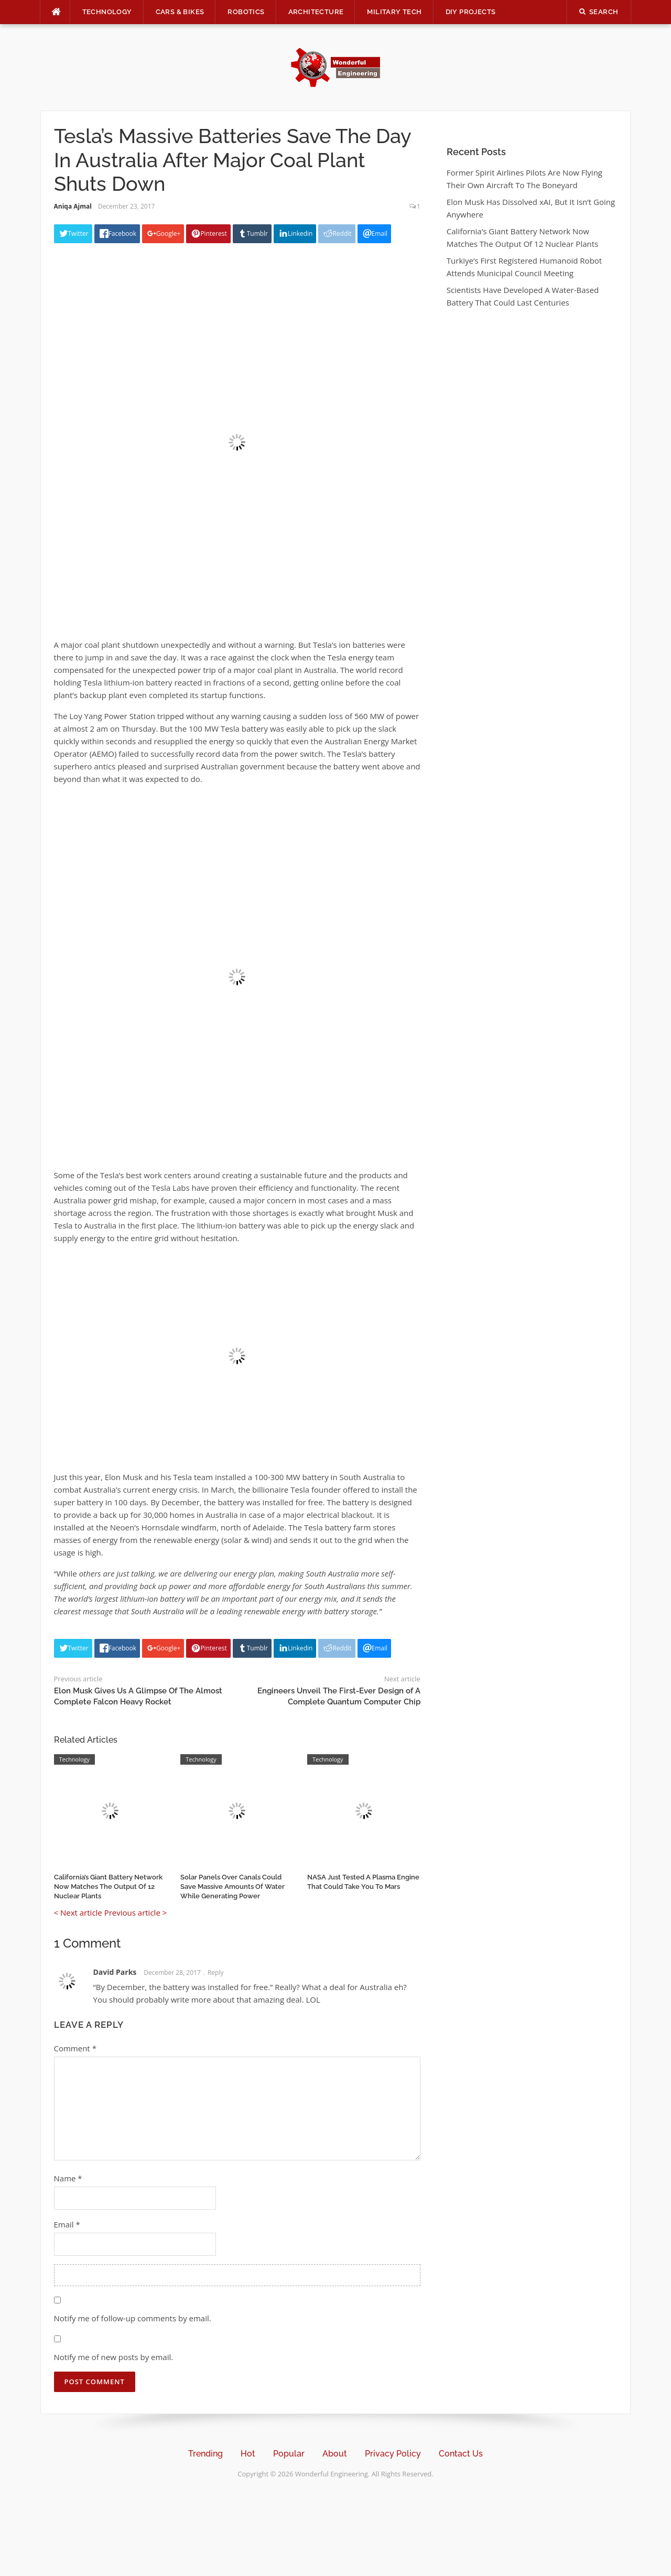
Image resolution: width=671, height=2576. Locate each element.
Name (68, 2178)
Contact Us (461, 2454)
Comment (75, 2048)
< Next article (78, 1912)
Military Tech (394, 12)
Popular (289, 2454)
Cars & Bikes (180, 12)
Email (67, 2224)
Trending (205, 2454)
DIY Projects (471, 12)
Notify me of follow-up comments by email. (132, 2318)
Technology (107, 12)
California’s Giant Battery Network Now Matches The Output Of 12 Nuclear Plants (108, 1886)
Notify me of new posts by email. (114, 2357)
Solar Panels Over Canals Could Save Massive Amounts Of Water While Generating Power (232, 1886)
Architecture (316, 12)
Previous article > (135, 1912)
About (334, 2454)
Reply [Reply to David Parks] (216, 1972)
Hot (248, 2454)
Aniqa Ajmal (73, 206)
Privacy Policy (393, 2454)
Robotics (246, 12)
